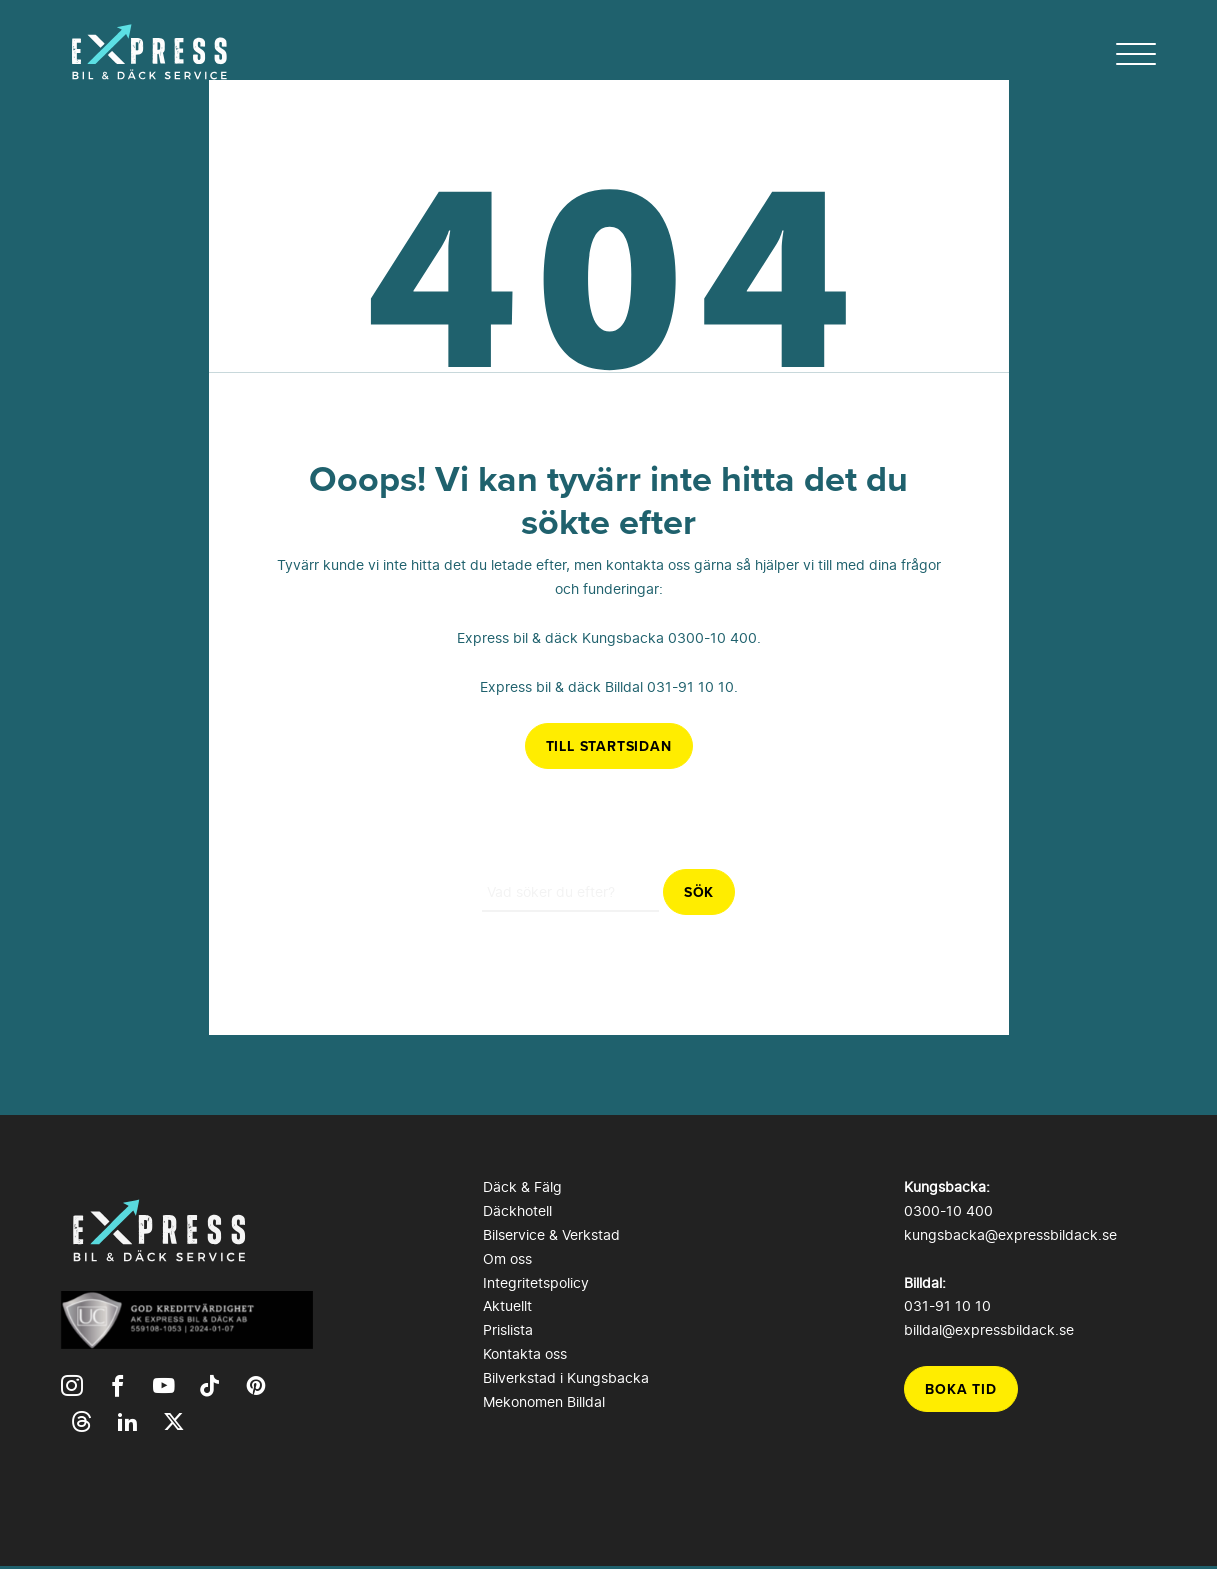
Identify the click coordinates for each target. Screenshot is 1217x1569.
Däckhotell (517, 1210)
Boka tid (960, 1389)
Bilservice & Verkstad (551, 1234)
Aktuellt (507, 1305)
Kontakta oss (525, 1353)
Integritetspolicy (536, 1282)
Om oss (507, 1258)
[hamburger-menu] (1136, 54)
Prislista (508, 1329)
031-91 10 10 (690, 686)
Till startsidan (609, 746)
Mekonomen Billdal (544, 1401)
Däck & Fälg (522, 1186)
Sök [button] (699, 892)
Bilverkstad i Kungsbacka (566, 1377)
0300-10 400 (712, 637)
